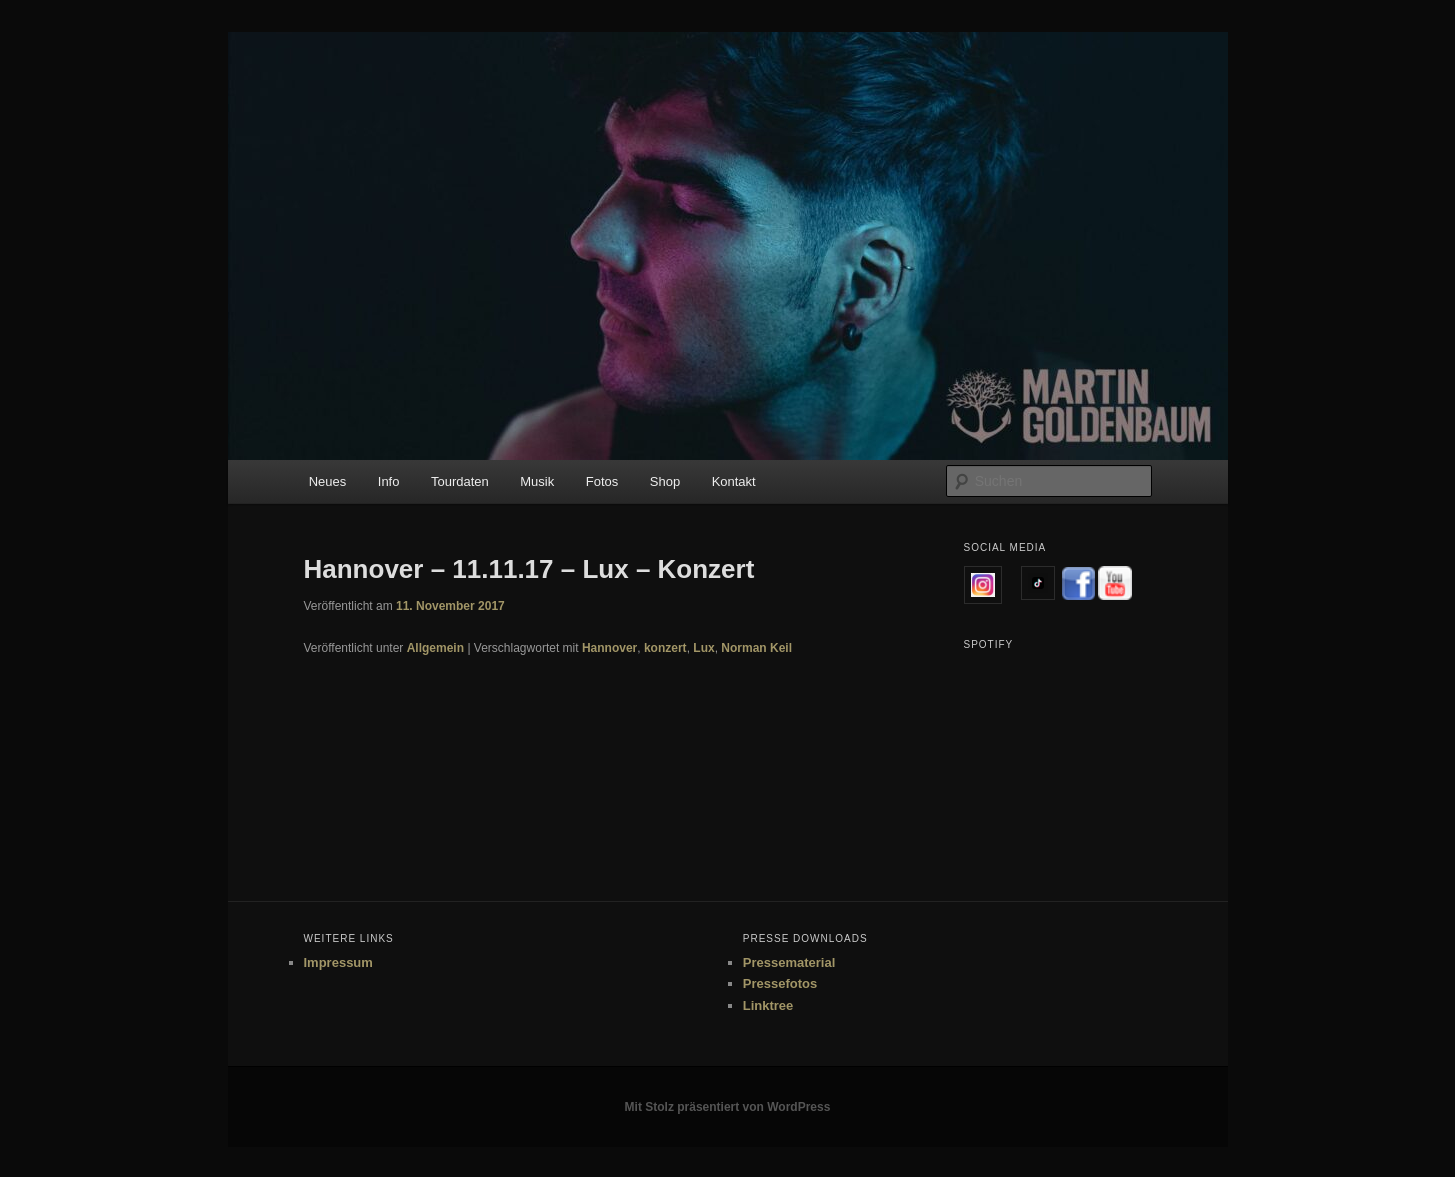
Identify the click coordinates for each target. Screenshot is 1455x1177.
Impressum (338, 962)
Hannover (609, 648)
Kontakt (734, 481)
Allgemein (435, 648)
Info (389, 481)
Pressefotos (780, 983)
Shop (665, 481)
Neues (328, 481)
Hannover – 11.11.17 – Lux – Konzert (529, 569)
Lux (703, 648)
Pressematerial (789, 962)
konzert (665, 648)
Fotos (602, 481)
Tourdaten (460, 481)
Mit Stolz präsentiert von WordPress (728, 1107)
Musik (537, 481)
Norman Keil (756, 648)
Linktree (768, 1005)
